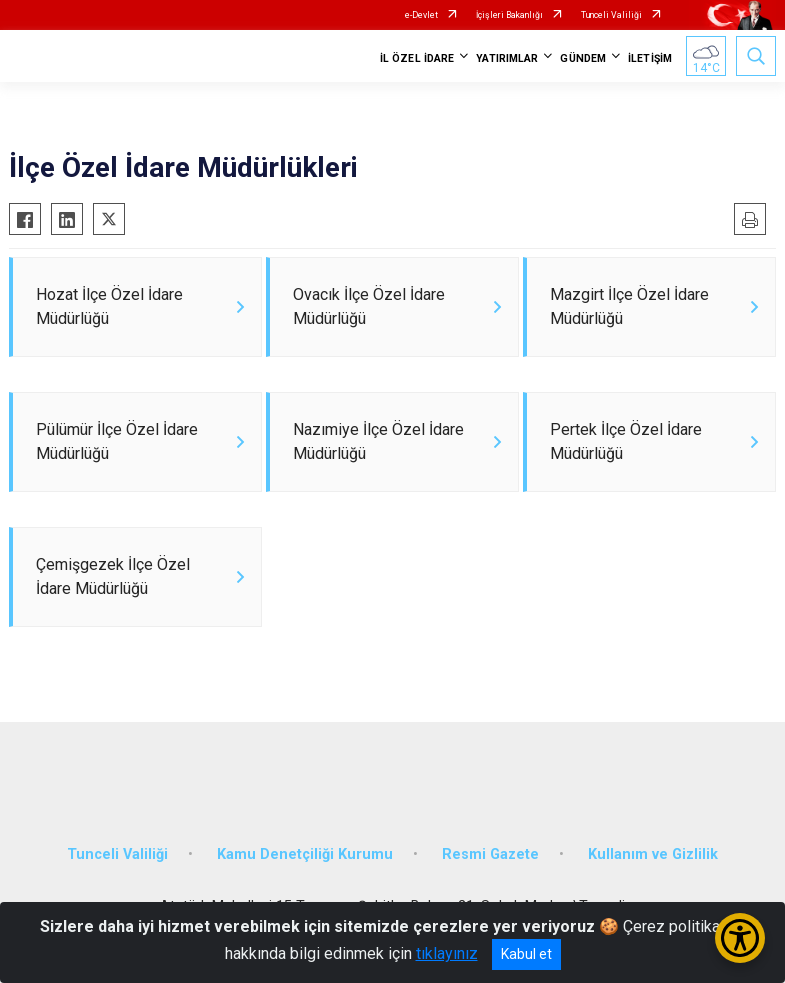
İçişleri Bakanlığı (509, 15)
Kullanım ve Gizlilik (653, 854)
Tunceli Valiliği (611, 15)
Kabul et (526, 954)
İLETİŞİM (650, 58)
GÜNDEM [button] (583, 58)
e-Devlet (421, 15)
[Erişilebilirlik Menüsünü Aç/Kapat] (740, 938)
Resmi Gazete (490, 854)
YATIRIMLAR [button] (507, 58)
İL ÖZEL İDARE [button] (417, 58)
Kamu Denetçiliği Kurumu (305, 854)
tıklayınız (447, 953)
